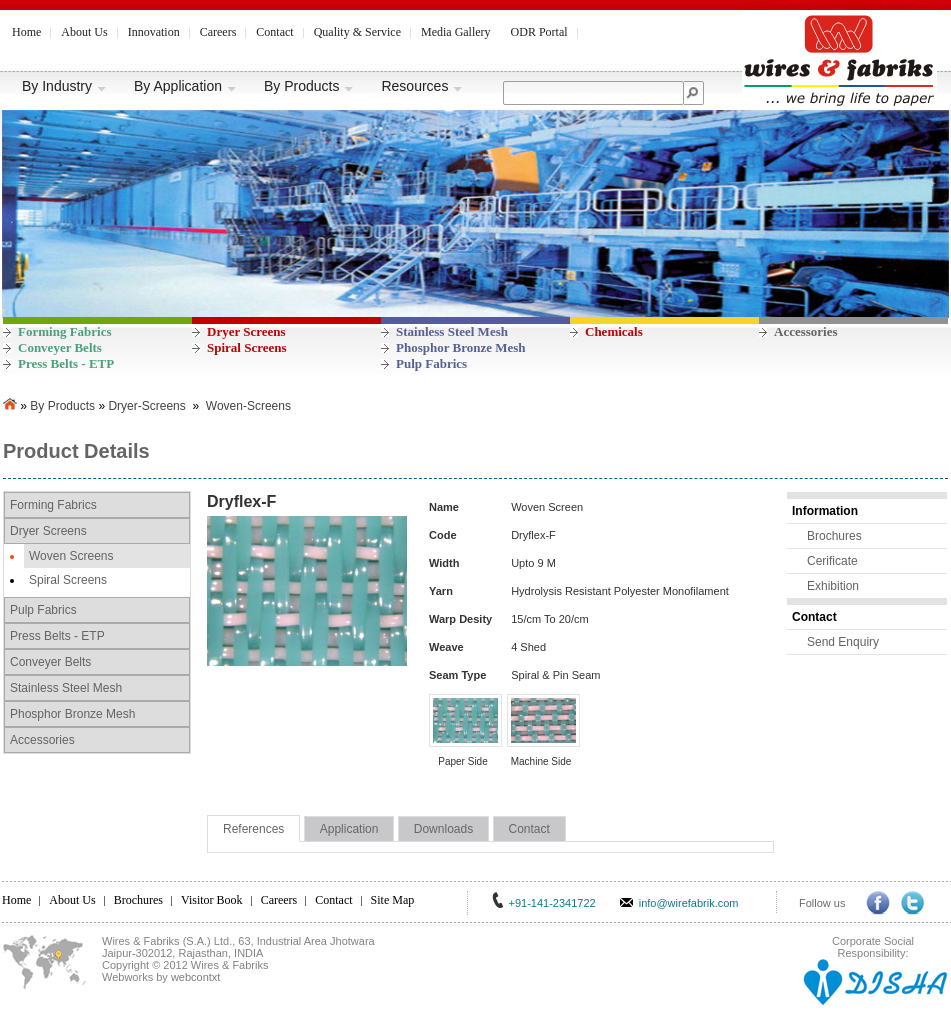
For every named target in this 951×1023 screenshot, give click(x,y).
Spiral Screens (247, 347)
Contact (274, 32)
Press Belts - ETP (66, 363)
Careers (218, 32)
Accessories (806, 331)
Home (26, 32)
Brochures (834, 536)
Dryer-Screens (146, 406)
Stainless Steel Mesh (452, 331)
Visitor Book (212, 900)
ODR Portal (539, 32)
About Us (84, 32)
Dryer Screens (246, 331)
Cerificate (832, 561)
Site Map (393, 900)
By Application (185, 86)
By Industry (64, 86)
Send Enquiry (843, 642)
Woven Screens (71, 556)
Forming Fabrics (65, 331)
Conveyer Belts (60, 347)
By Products (309, 86)
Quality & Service (357, 32)
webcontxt (196, 977)
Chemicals (614, 331)
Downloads (443, 829)
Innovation (154, 32)
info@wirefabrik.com (689, 903)
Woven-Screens (248, 406)
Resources (422, 86)
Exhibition (833, 586)
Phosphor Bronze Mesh (461, 347)
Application (349, 829)
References (253, 829)
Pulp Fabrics (431, 363)
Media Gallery (456, 32)
